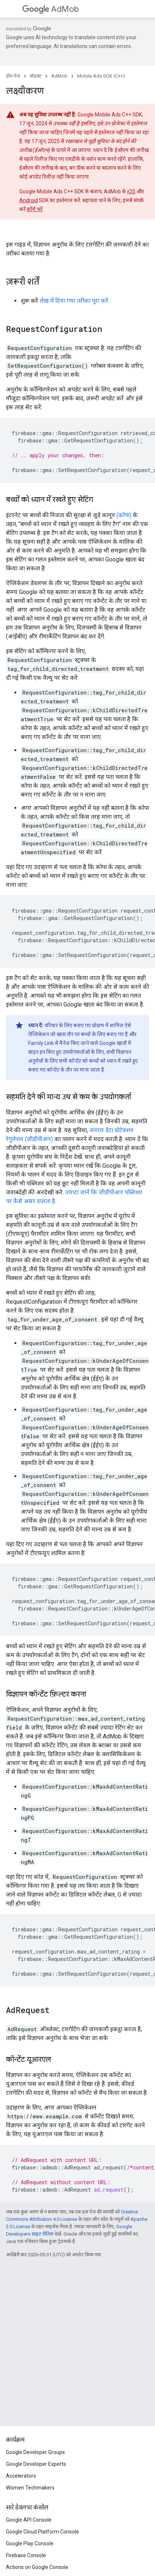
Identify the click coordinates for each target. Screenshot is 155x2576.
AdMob (50, 9)
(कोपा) (123, 515)
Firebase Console (26, 2555)
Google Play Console (29, 2543)
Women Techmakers (30, 2488)
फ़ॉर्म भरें (35, 209)
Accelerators (21, 2476)
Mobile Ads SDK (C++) (101, 76)
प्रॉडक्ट (36, 76)
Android (28, 200)
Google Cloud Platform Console (42, 2532)
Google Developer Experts (36, 2464)
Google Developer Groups (35, 2452)
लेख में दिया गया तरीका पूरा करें (74, 300)
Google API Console (29, 2520)
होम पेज (13, 76)
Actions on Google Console (37, 2567)
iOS (131, 191)
